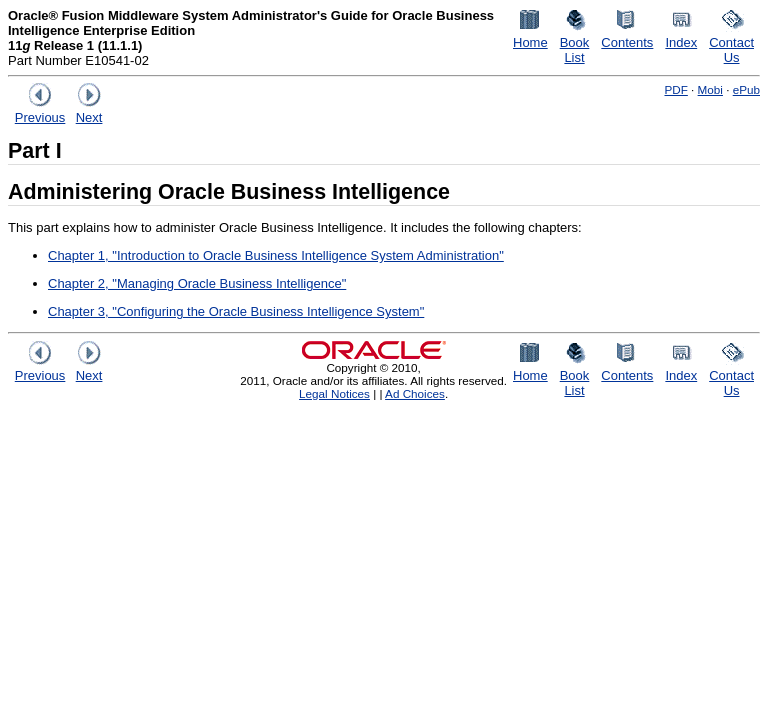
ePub (746, 89)
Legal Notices (334, 393)
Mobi (710, 89)
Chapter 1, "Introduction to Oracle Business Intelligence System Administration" (276, 255)
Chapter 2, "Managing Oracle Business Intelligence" (197, 283)
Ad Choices (415, 393)
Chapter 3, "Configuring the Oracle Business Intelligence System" (236, 311)
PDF (675, 89)
